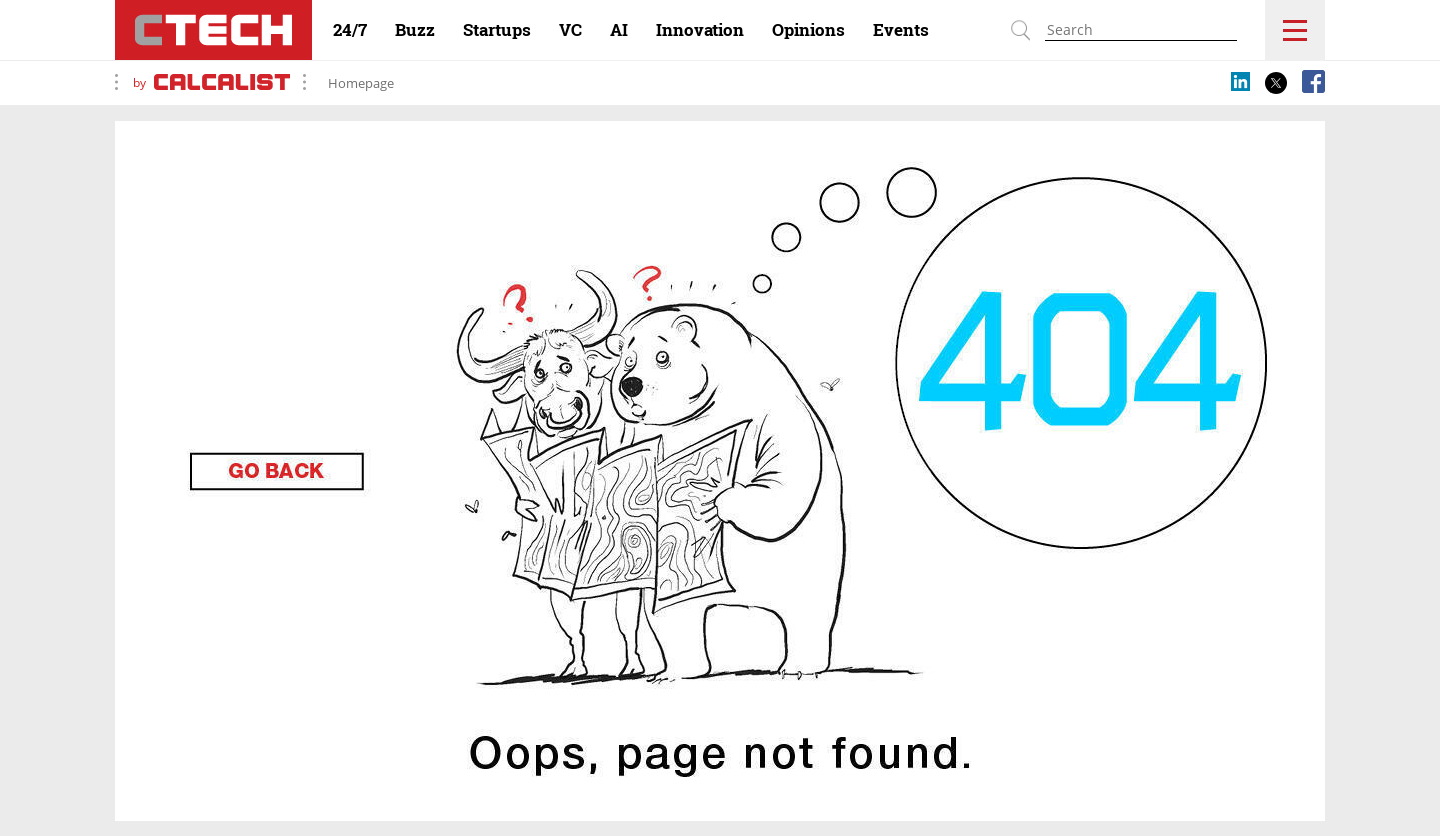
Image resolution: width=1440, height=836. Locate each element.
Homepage (361, 83)
